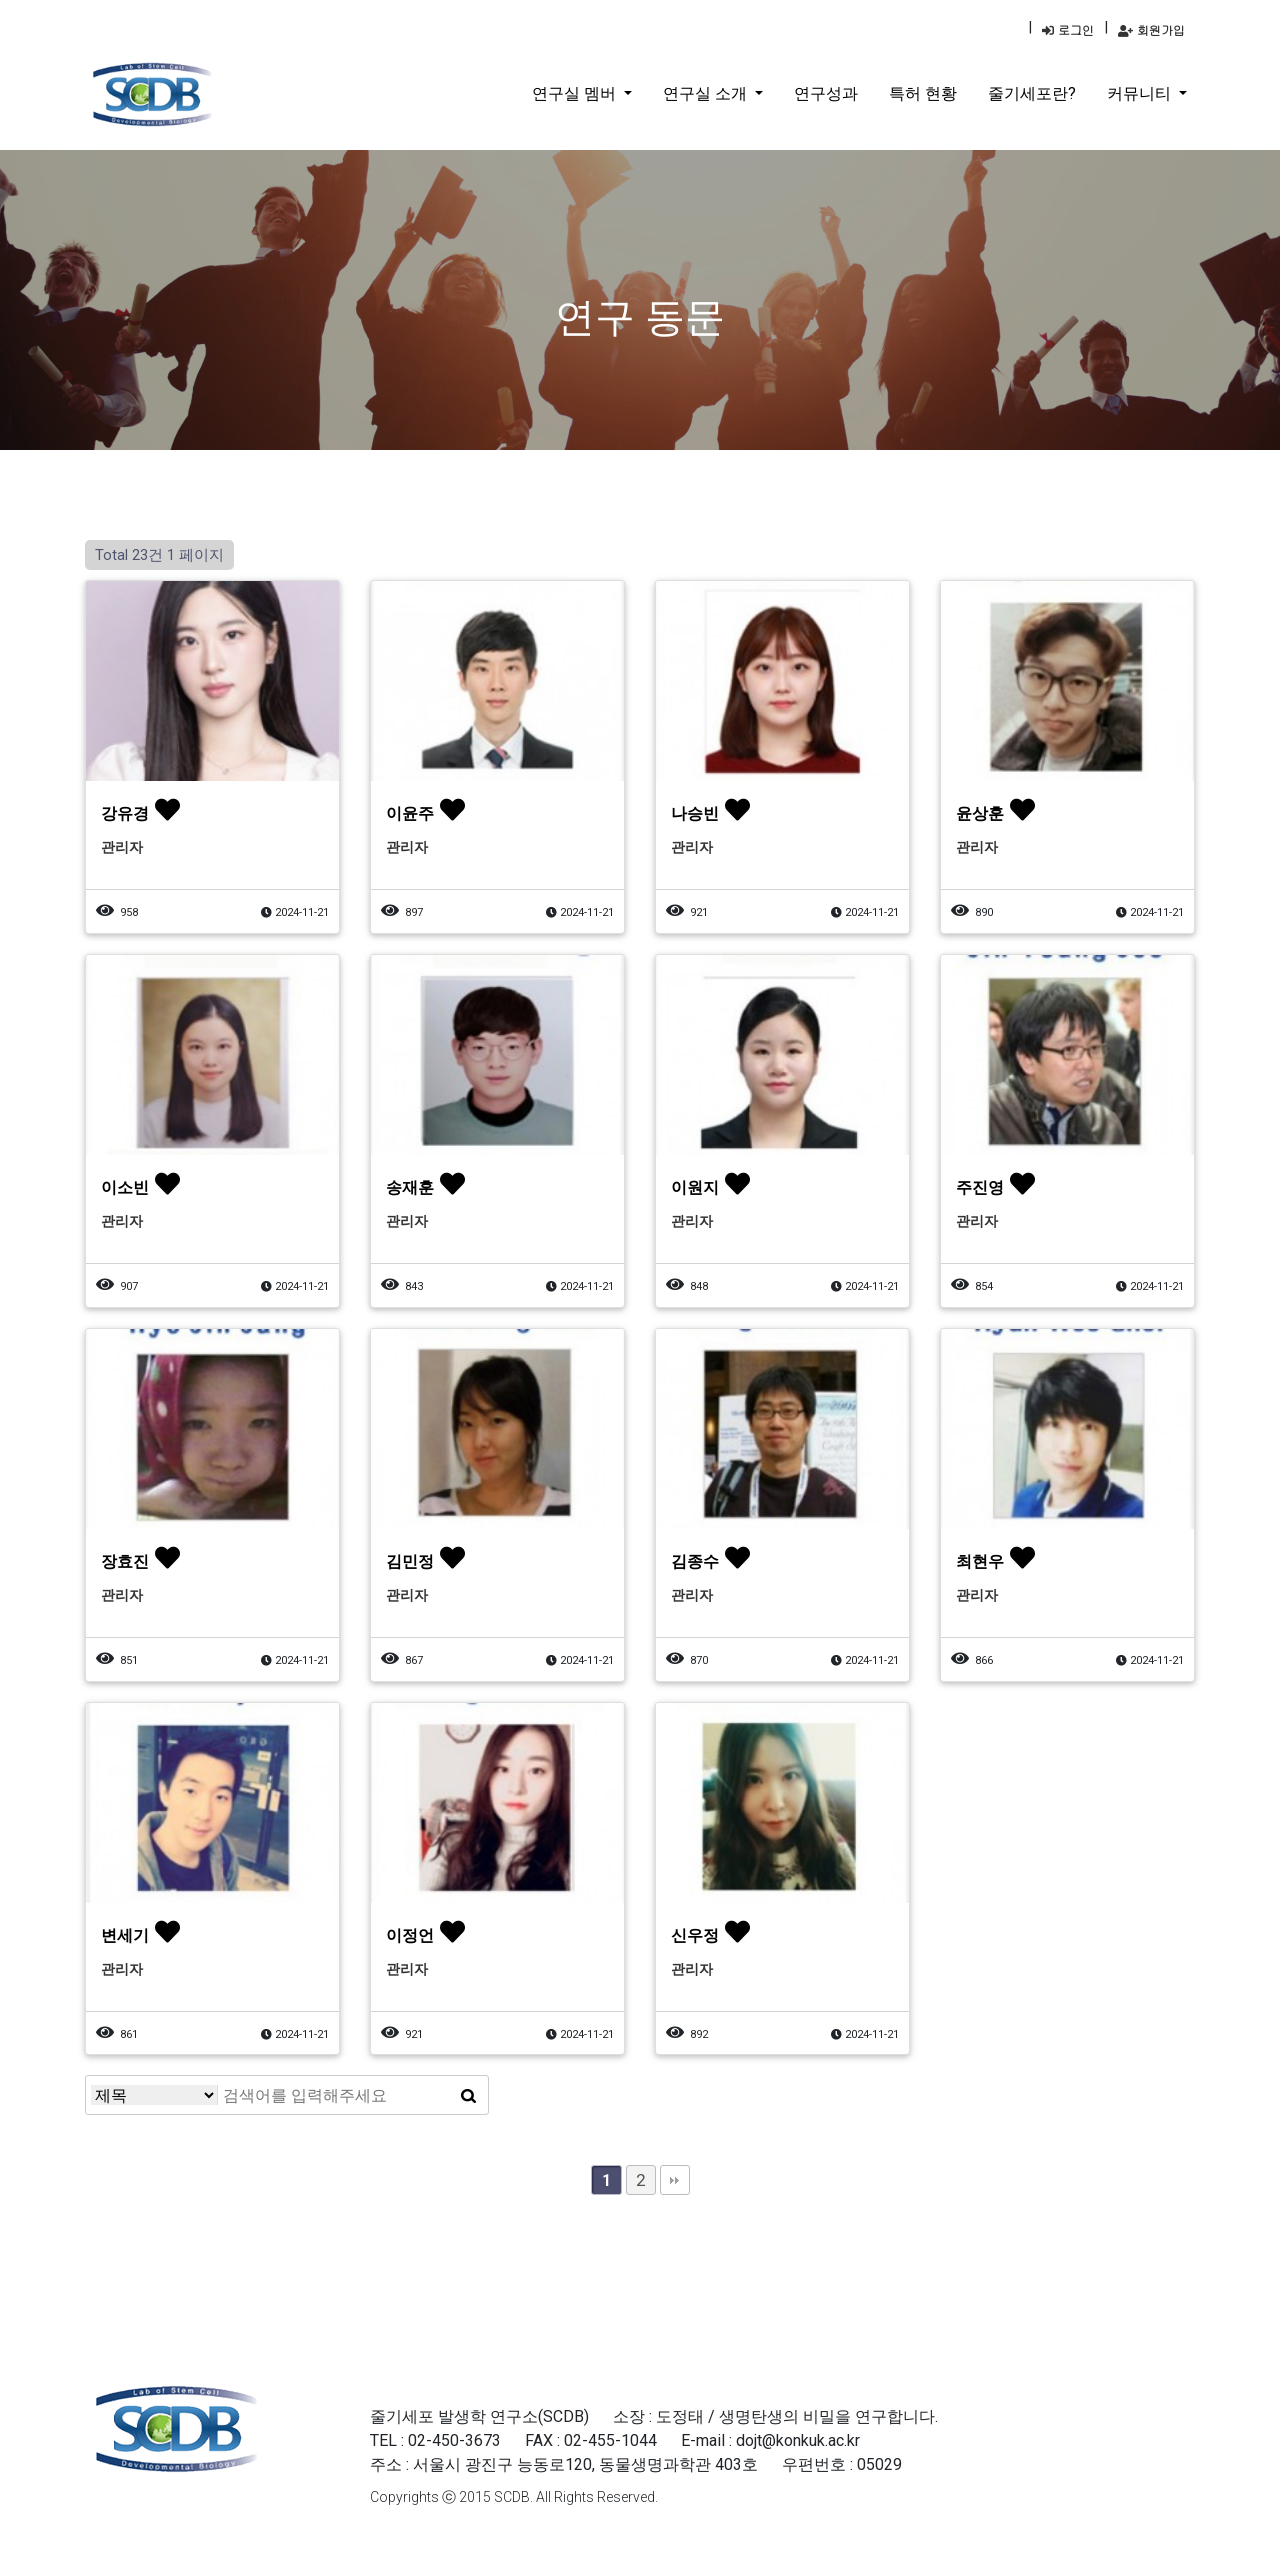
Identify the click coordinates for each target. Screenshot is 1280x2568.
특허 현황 (923, 93)
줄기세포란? (1032, 93)
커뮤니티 (1141, 93)
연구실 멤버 (576, 93)
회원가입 (1151, 29)
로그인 (1068, 29)
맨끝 (675, 2180)
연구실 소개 (707, 93)
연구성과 (826, 93)
